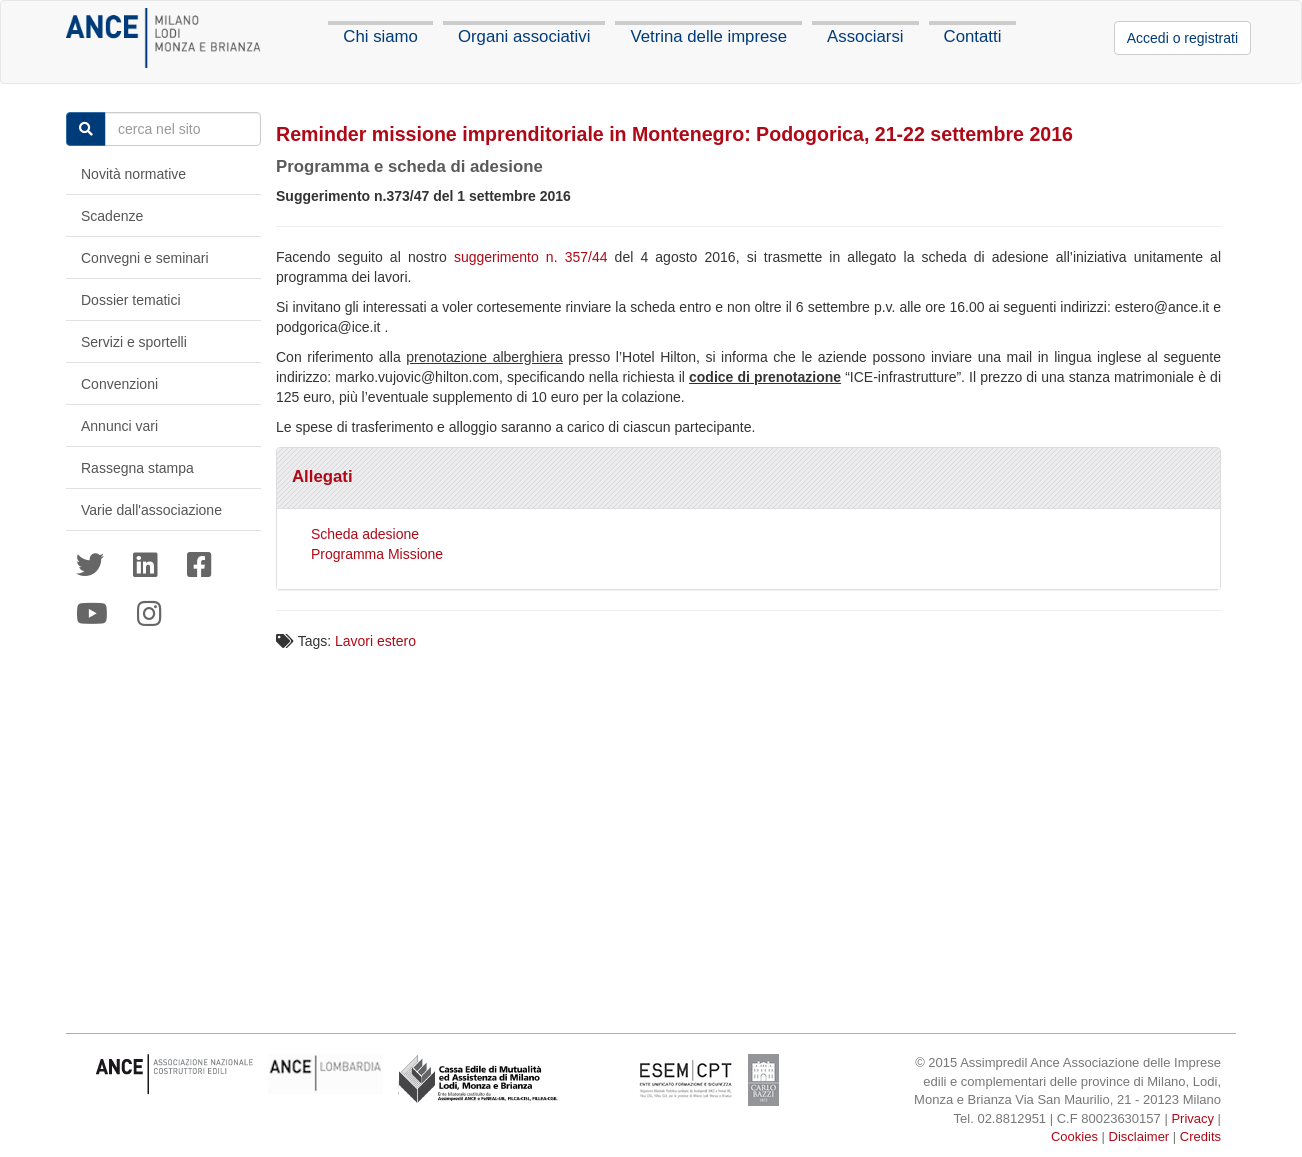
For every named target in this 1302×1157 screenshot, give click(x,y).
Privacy (1192, 1118)
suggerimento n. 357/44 (531, 257)
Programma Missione (377, 554)
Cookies (1074, 1136)
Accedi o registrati (1182, 38)
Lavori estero (375, 641)
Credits (1200, 1136)
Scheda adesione (365, 534)
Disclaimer (1139, 1136)
